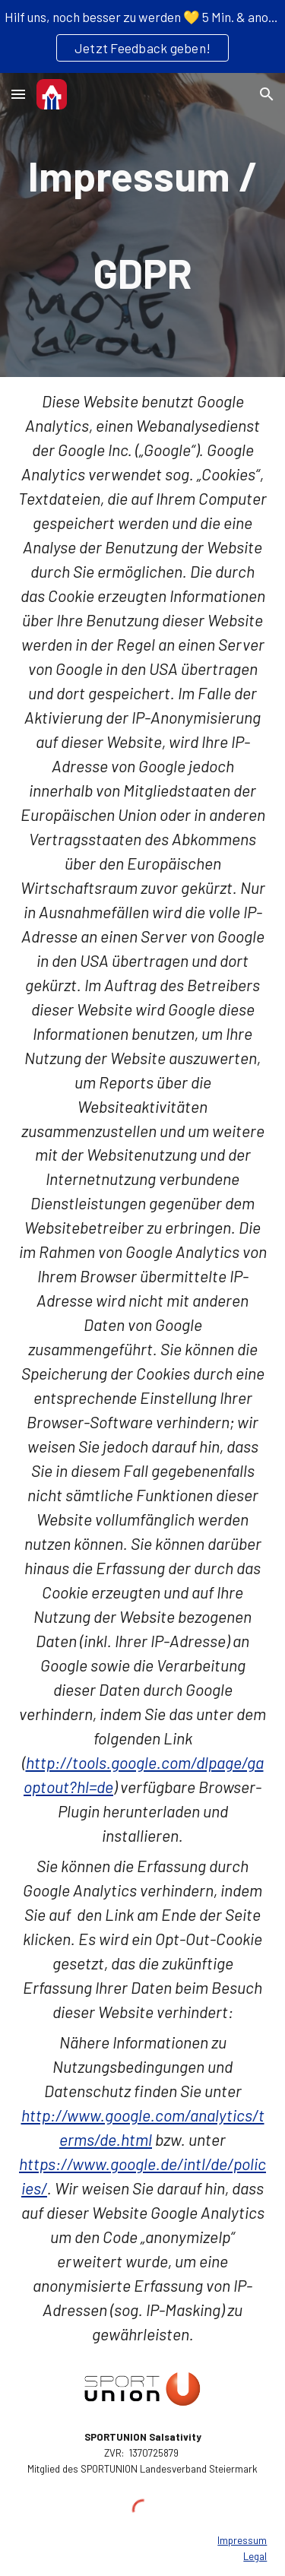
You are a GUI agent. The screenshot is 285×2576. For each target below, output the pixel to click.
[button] (18, 94)
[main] (143, 225)
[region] (142, 36)
